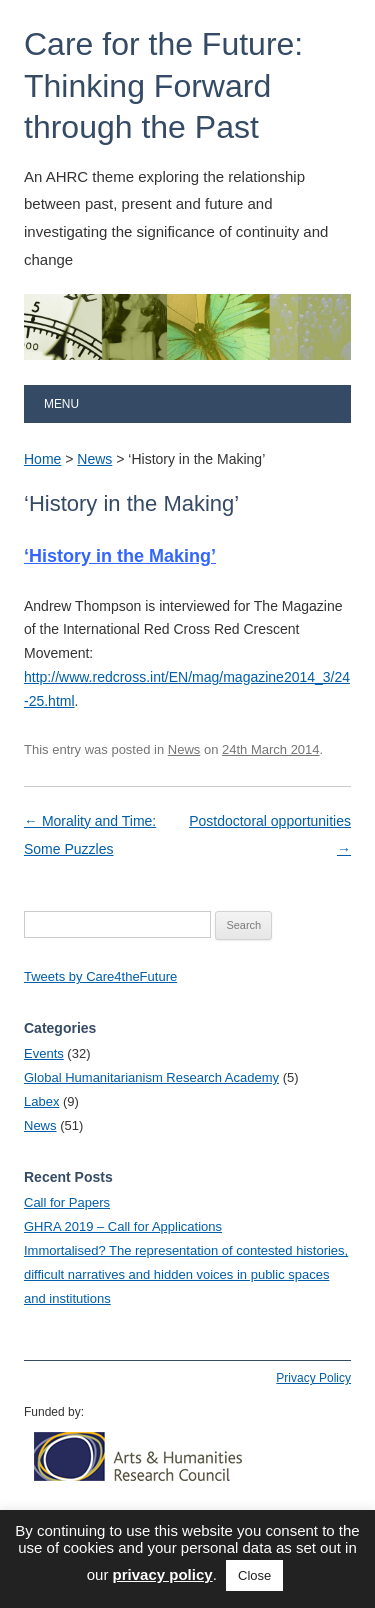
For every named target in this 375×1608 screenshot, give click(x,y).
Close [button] (254, 1575)
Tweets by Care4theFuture (100, 976)
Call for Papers (67, 1202)
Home (42, 459)
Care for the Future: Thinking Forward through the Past (163, 85)
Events (44, 1053)
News (94, 459)
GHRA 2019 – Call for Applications (123, 1226)
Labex (41, 1101)
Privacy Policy (313, 1378)
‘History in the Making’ (120, 556)
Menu (61, 404)
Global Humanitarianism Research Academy (151, 1077)
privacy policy (163, 1574)
